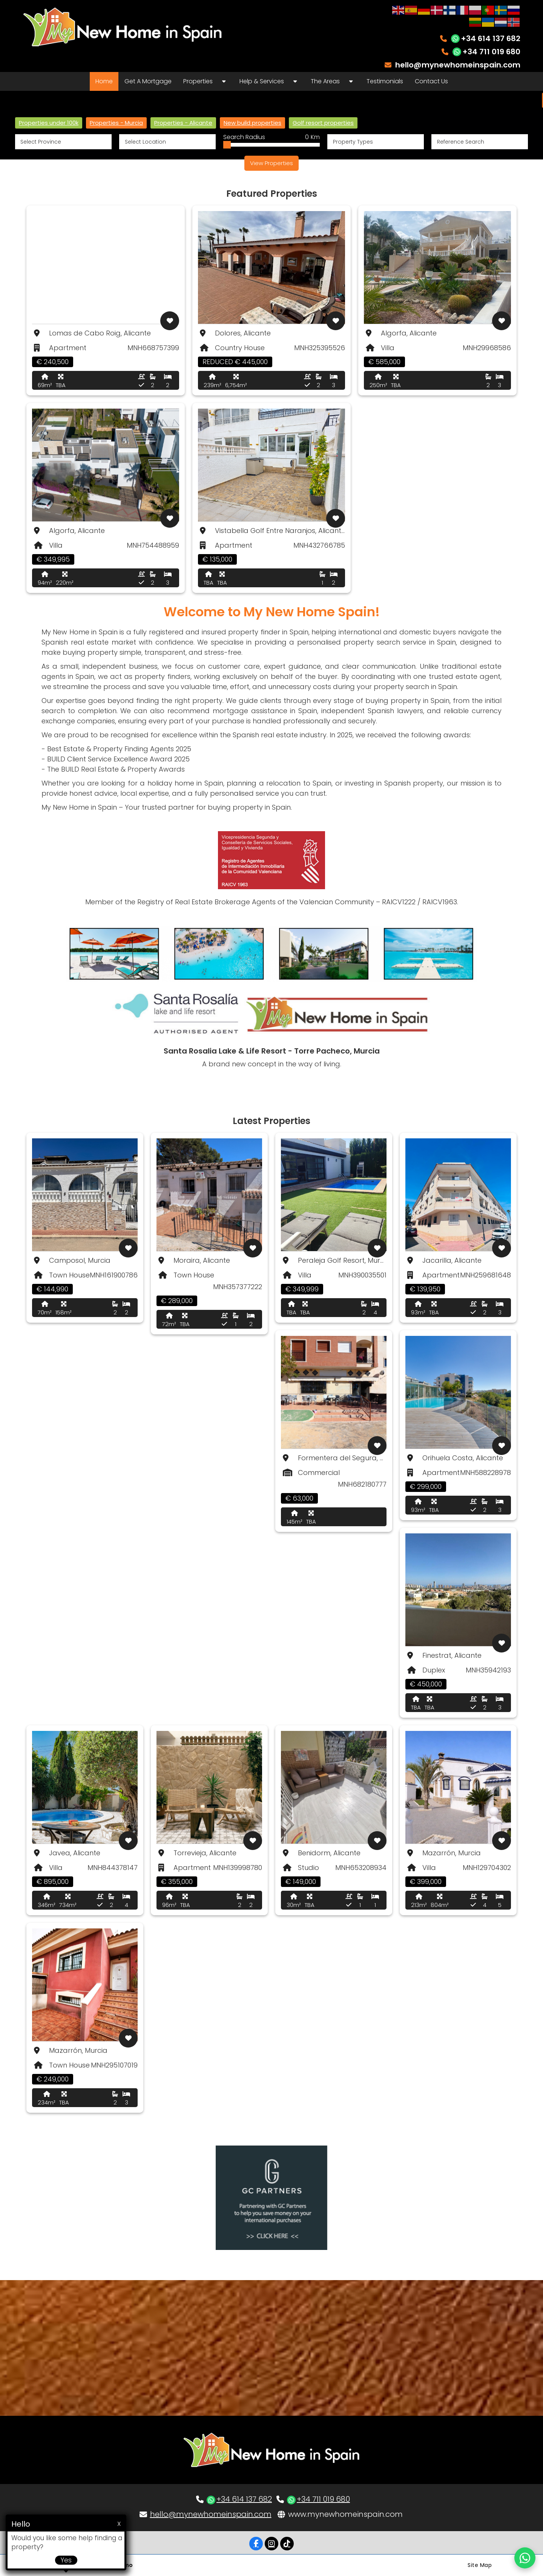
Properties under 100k (48, 123)
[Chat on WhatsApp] (524, 2557)
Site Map (480, 2565)
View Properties (271, 163)
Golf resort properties (323, 123)
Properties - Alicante (183, 123)
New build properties (252, 123)
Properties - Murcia (116, 123)
